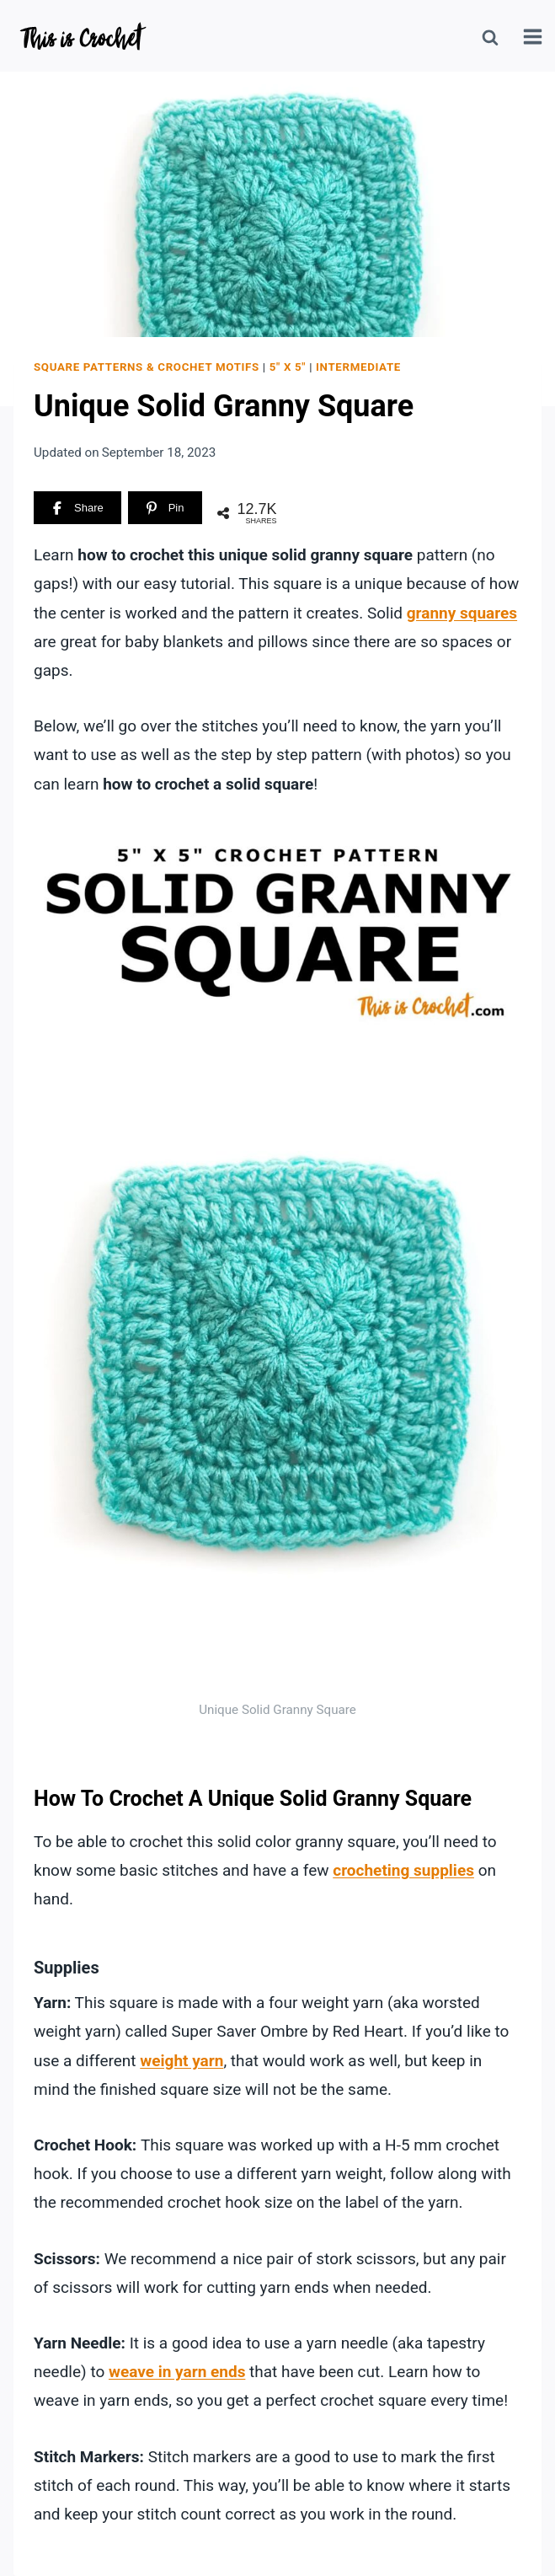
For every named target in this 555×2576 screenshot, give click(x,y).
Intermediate (358, 367)
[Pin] (165, 507)
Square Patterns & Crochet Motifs (146, 367)
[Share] (77, 507)
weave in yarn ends (177, 2371)
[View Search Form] (490, 38)
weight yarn (181, 2060)
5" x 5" (287, 367)
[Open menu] (535, 38)
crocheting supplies (403, 1870)
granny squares (462, 613)
